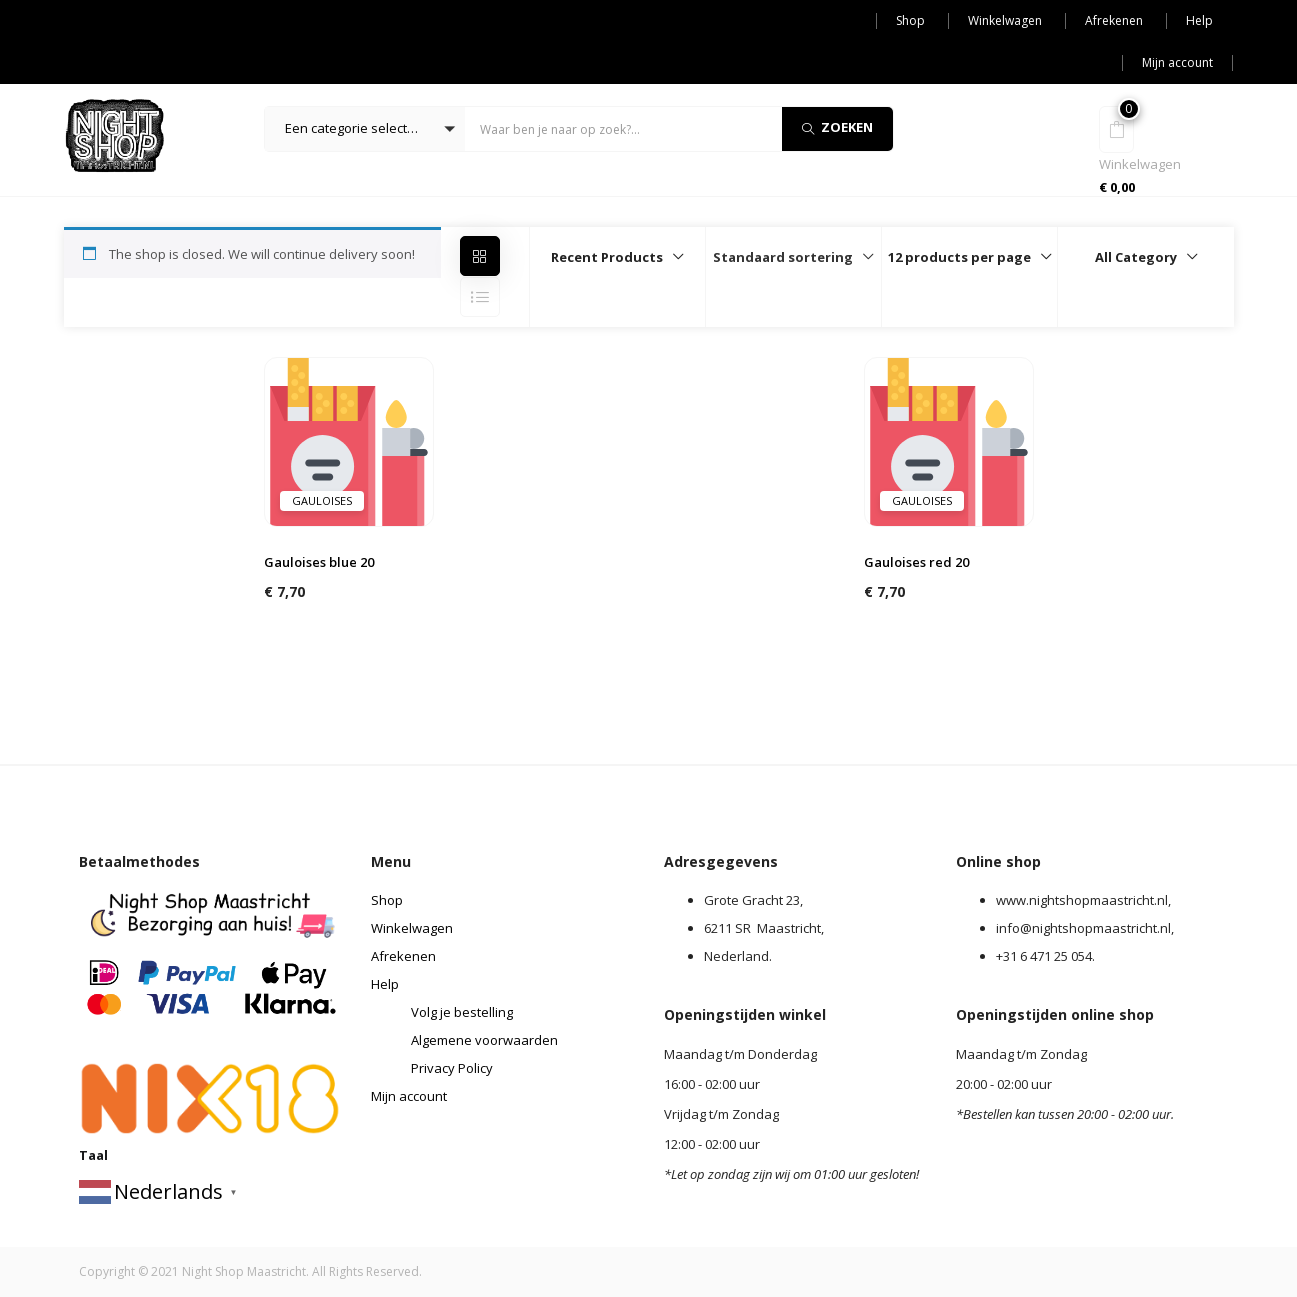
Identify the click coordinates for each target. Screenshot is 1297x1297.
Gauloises (322, 500)
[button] (365, 129)
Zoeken (837, 127)
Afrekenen (1114, 20)
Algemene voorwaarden (484, 1040)
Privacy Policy (452, 1068)
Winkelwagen (1005, 20)
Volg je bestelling (462, 1012)
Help (1199, 20)
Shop (910, 20)
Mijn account (1177, 62)
